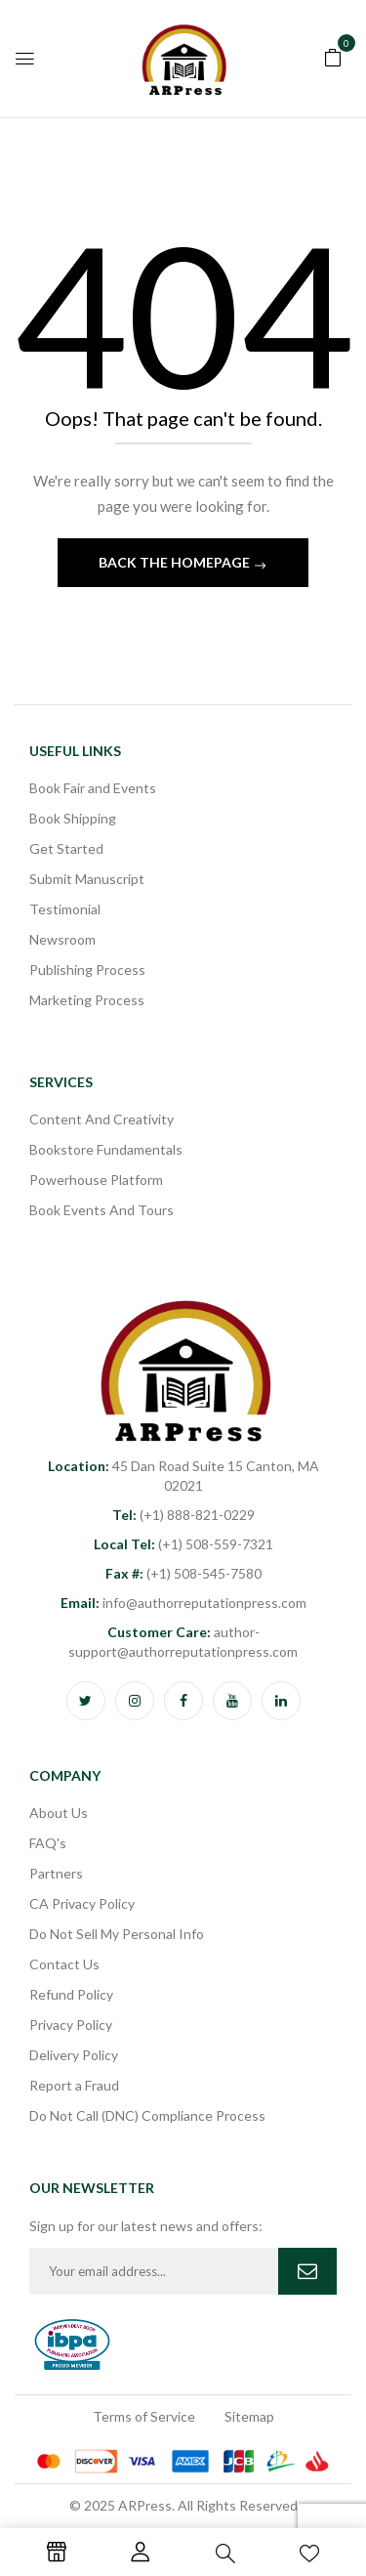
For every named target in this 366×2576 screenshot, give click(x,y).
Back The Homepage (176, 562)
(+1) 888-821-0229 (183, 1514)
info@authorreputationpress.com (183, 1602)
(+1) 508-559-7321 (183, 1544)
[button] (333, 55)
